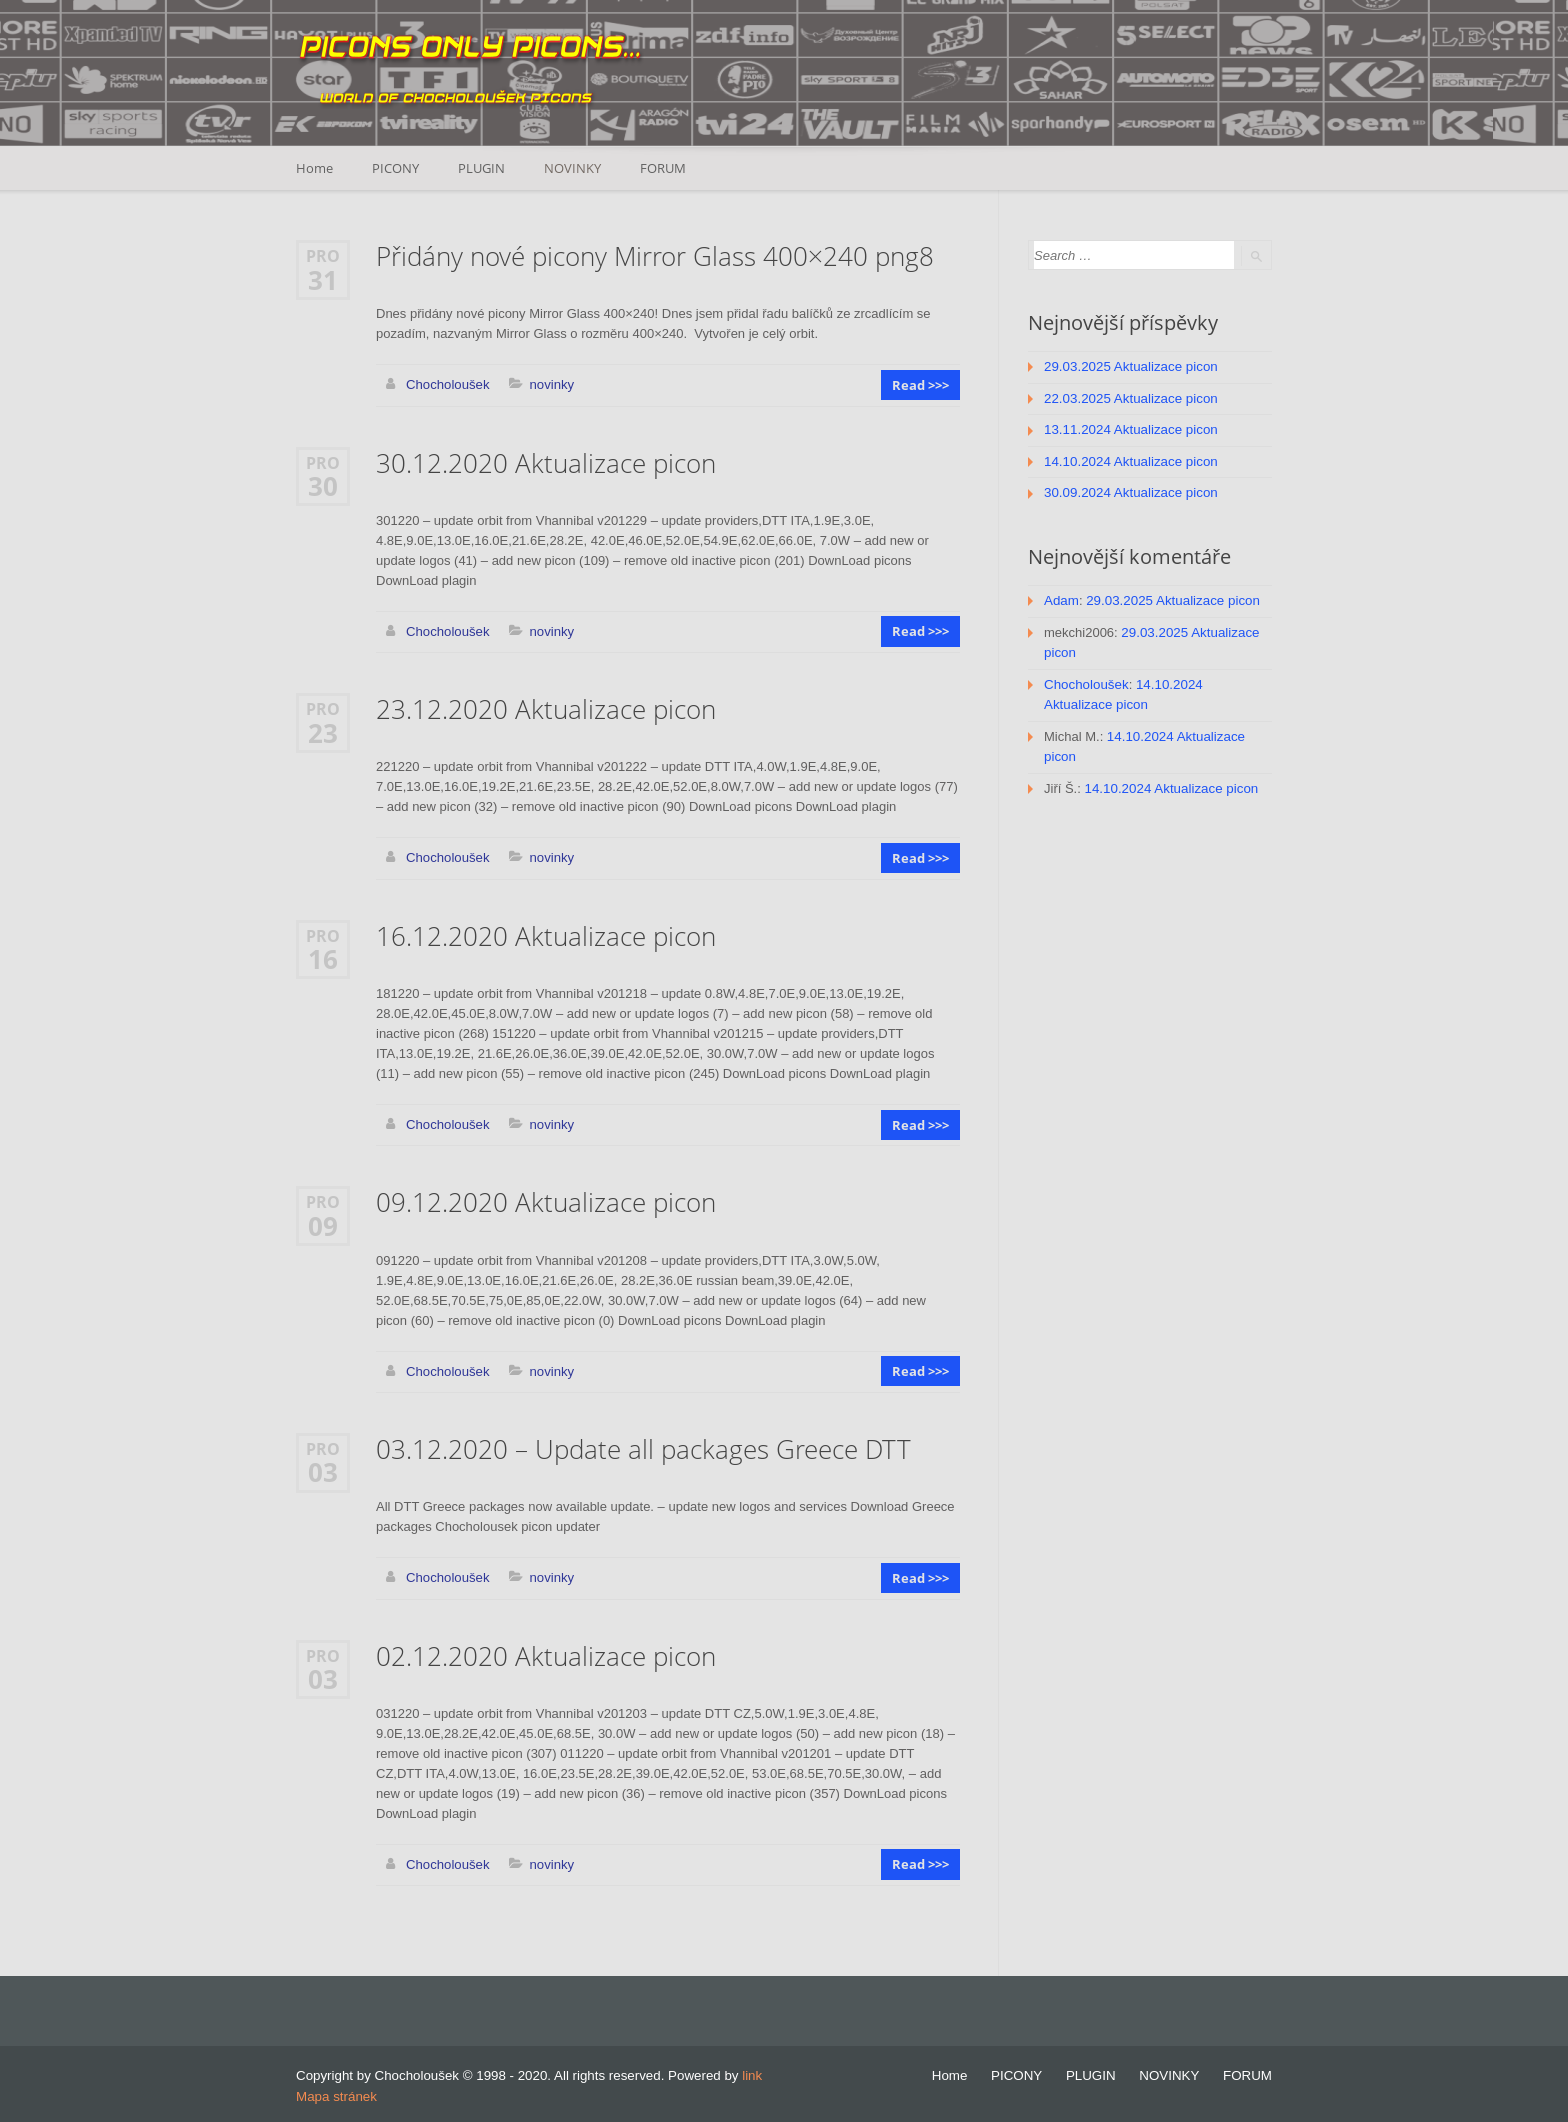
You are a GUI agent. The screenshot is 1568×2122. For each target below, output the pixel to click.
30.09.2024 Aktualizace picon (1128, 490)
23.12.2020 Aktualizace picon (546, 708)
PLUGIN (483, 168)
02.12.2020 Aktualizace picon (546, 1652)
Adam (1061, 597)
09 (323, 1223)
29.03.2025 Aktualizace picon (1128, 366)
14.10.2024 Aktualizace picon (1128, 459)
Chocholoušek (447, 384)
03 (323, 1469)
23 (323, 731)
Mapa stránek (335, 2091)
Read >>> (921, 385)
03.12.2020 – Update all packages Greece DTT (643, 1446)
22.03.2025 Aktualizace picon (1128, 397)
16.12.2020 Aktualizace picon (546, 934)
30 (323, 485)
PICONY (396, 168)
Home (314, 168)
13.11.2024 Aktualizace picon (1128, 428)
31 (323, 279)
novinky (550, 384)
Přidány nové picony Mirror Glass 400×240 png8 (655, 256)
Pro (323, 255)
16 (323, 957)
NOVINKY (575, 168)
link (752, 2071)
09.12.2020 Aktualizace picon (546, 1200)
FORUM (667, 168)
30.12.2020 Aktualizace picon (546, 462)
